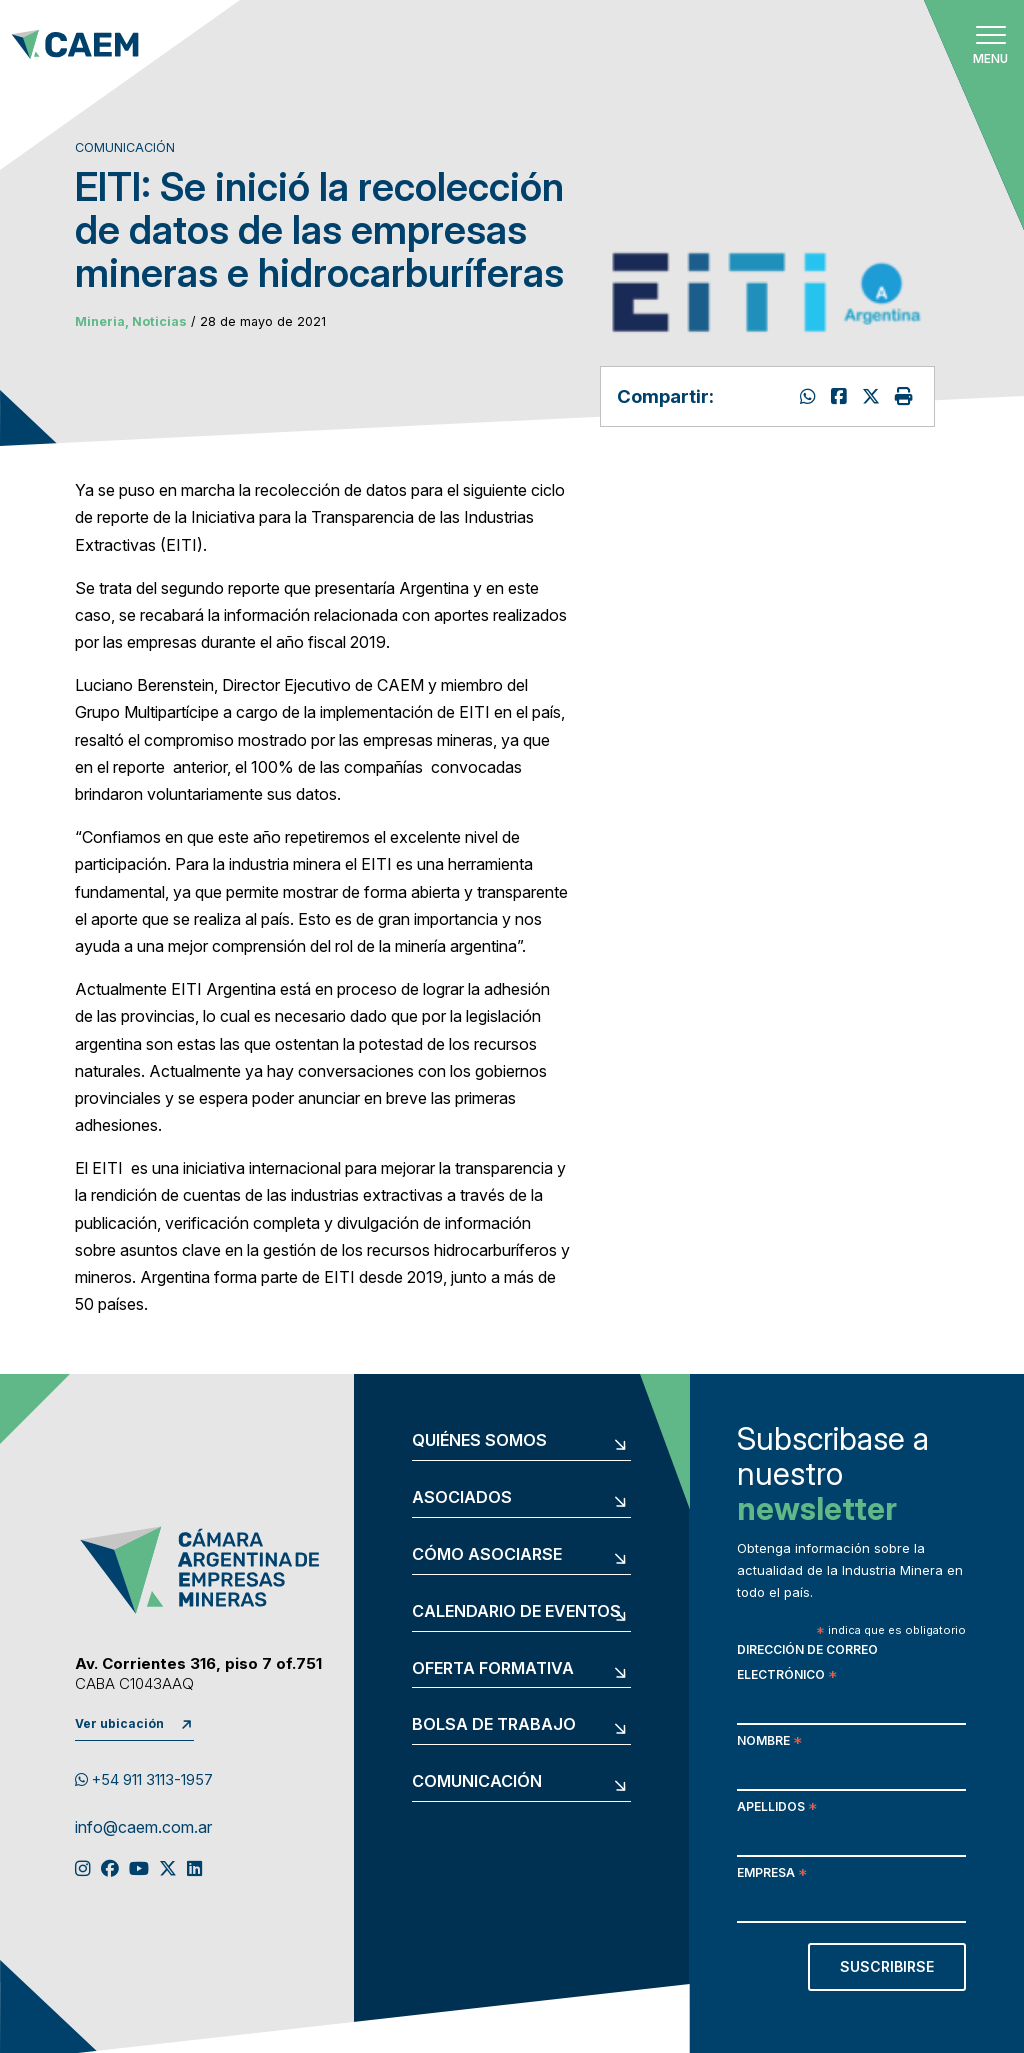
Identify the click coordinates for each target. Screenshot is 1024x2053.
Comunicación (477, 1782)
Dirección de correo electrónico (807, 1664)
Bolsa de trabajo (494, 1725)
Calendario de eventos (516, 1612)
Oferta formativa (493, 1669)
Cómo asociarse (487, 1555)
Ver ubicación (119, 1723)
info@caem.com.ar (143, 1828)
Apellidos (777, 1808)
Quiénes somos (479, 1441)
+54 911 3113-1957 (144, 1780)
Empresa (772, 1874)
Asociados (462, 1498)
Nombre (769, 1742)
